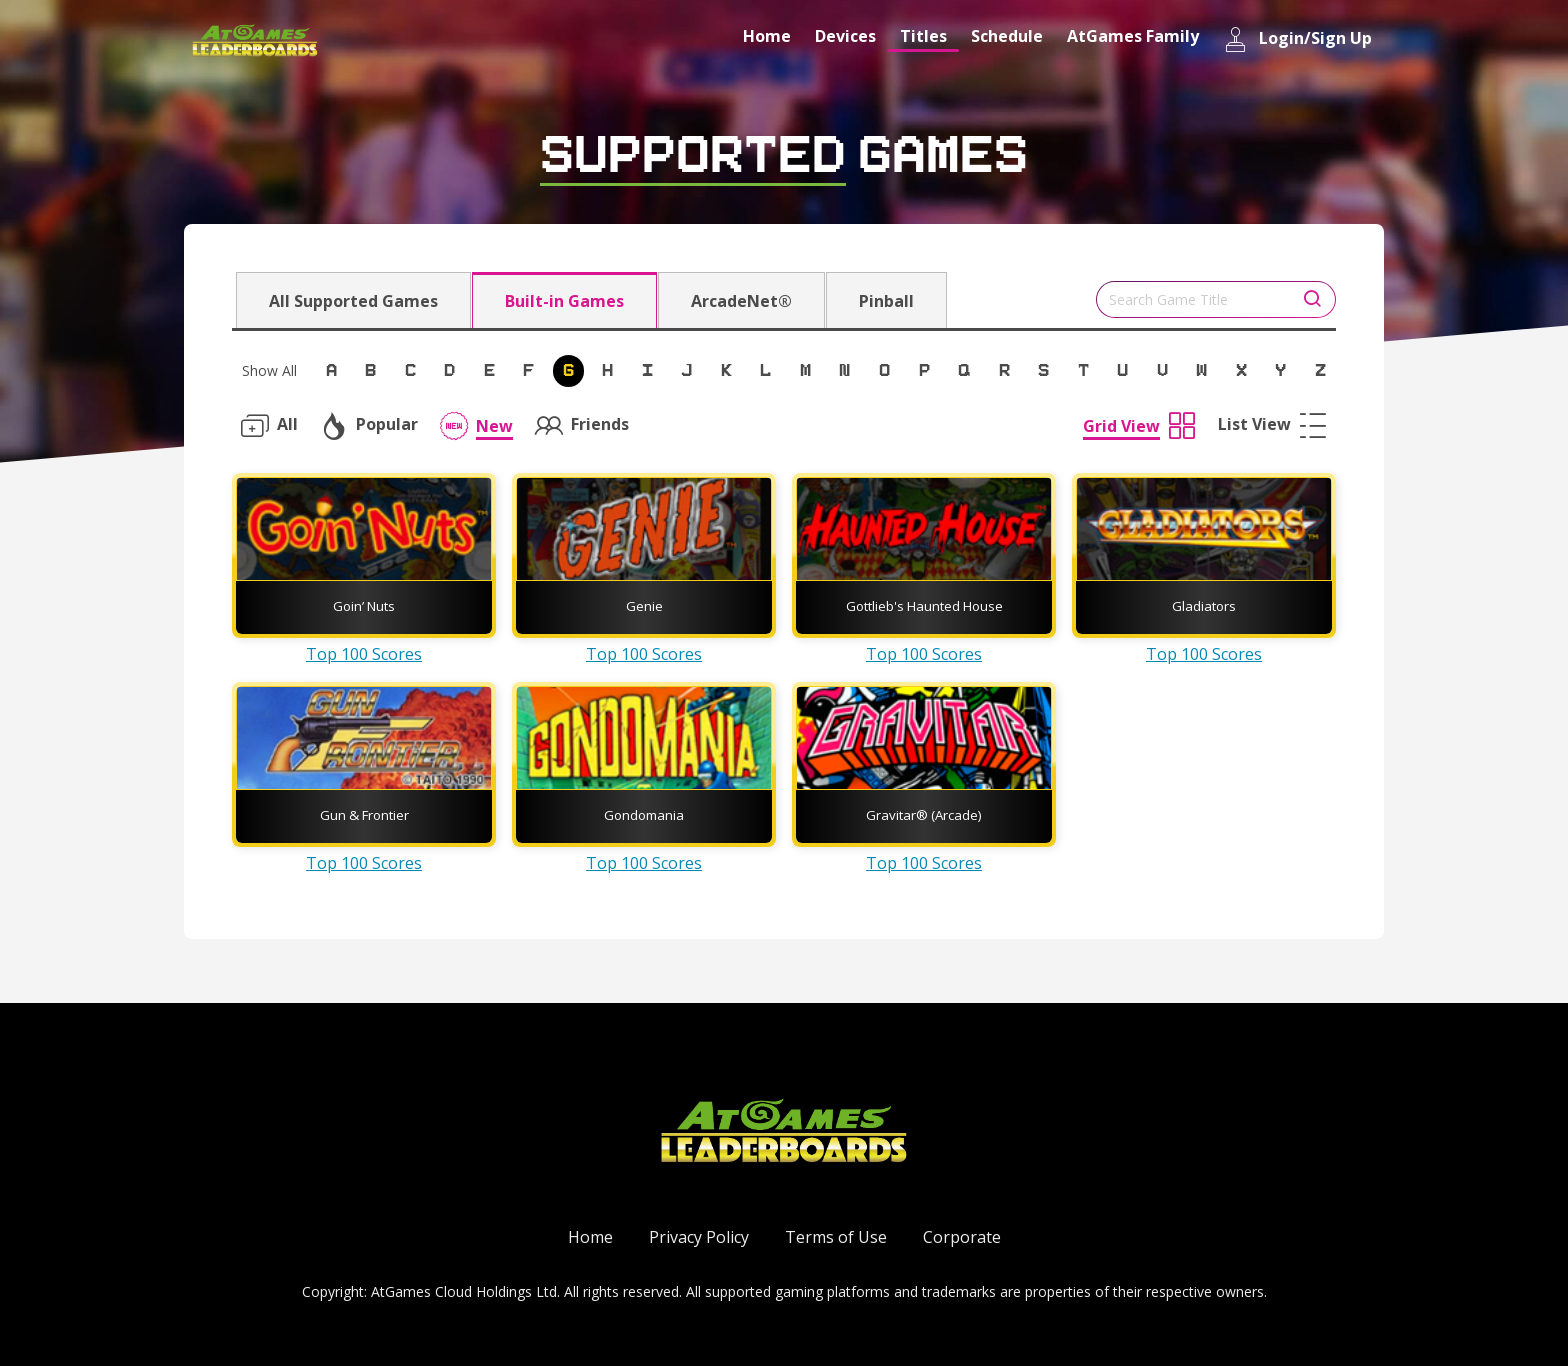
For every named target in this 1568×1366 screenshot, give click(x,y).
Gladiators (1204, 606)
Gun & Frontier (364, 815)
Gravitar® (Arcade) (924, 815)
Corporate (962, 1237)
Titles (923, 36)
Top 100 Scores (364, 654)
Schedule (1007, 36)
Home (767, 36)
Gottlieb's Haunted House (924, 606)
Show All (269, 370)
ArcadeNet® (741, 301)
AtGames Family (1133, 36)
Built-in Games (564, 301)
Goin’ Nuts (364, 606)
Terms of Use (836, 1237)
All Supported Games (353, 301)
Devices (845, 36)
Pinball (886, 301)
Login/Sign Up (1297, 39)
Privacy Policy (699, 1237)
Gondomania (644, 815)
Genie (644, 606)
